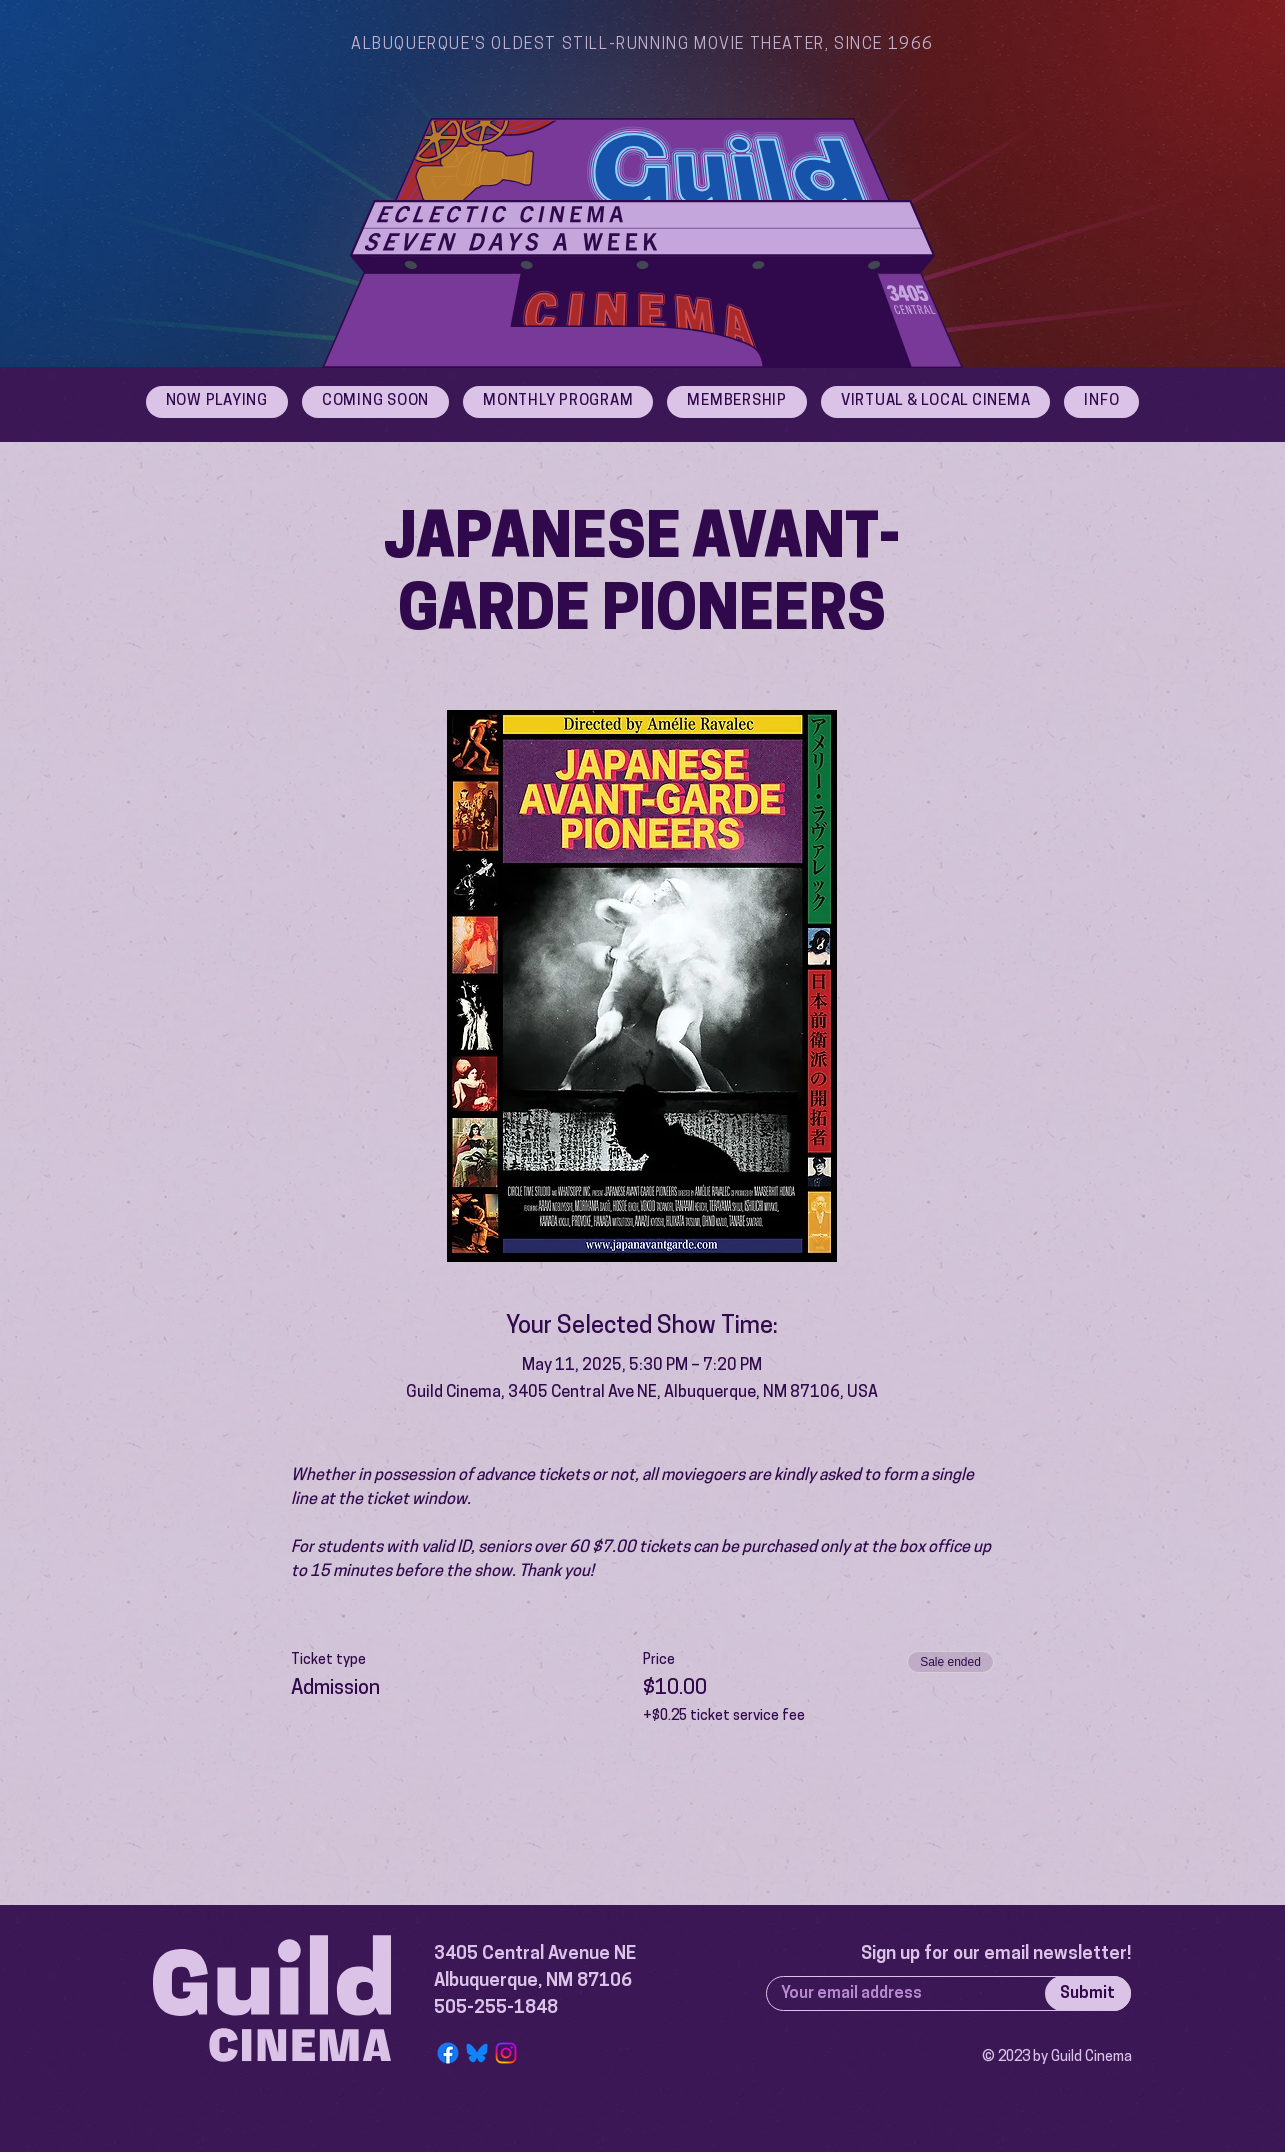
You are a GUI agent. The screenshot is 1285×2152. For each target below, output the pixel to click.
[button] (1101, 402)
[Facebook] (448, 2053)
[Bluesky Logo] (477, 2053)
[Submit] (1088, 1993)
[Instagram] (506, 2053)
